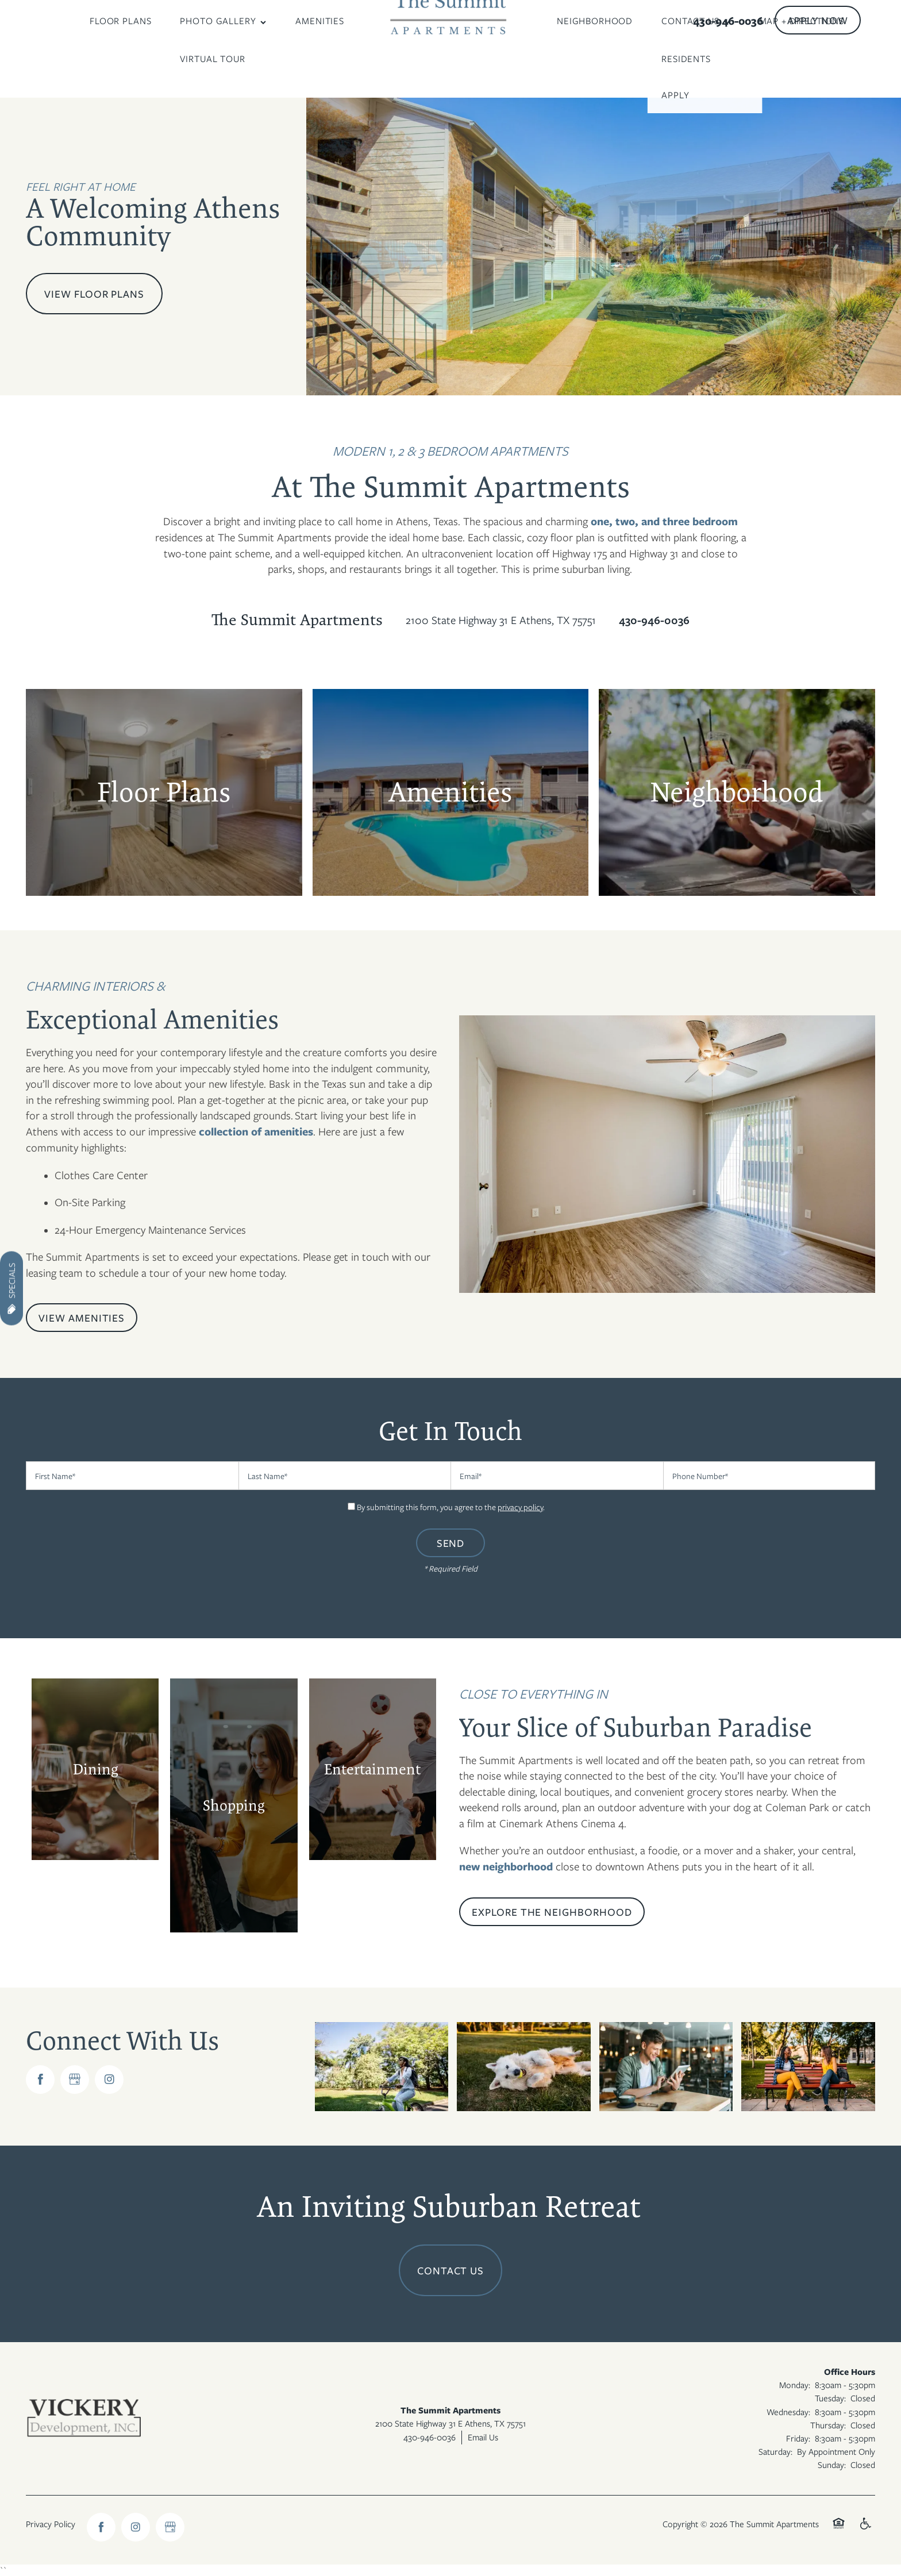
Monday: (794, 2384)
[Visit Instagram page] (109, 2079)
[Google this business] (74, 2079)
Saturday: (775, 2451)
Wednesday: (788, 2411)
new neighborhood (506, 1866)
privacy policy (520, 1506)
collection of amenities (256, 1131)
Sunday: (832, 2464)
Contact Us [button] (450, 2270)
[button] (818, 20)
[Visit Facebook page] (40, 2079)
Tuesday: (830, 2398)
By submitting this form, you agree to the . (451, 1506)
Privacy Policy (50, 2523)
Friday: (798, 2438)
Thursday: (828, 2425)
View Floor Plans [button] (94, 294)
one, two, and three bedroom (664, 521)
